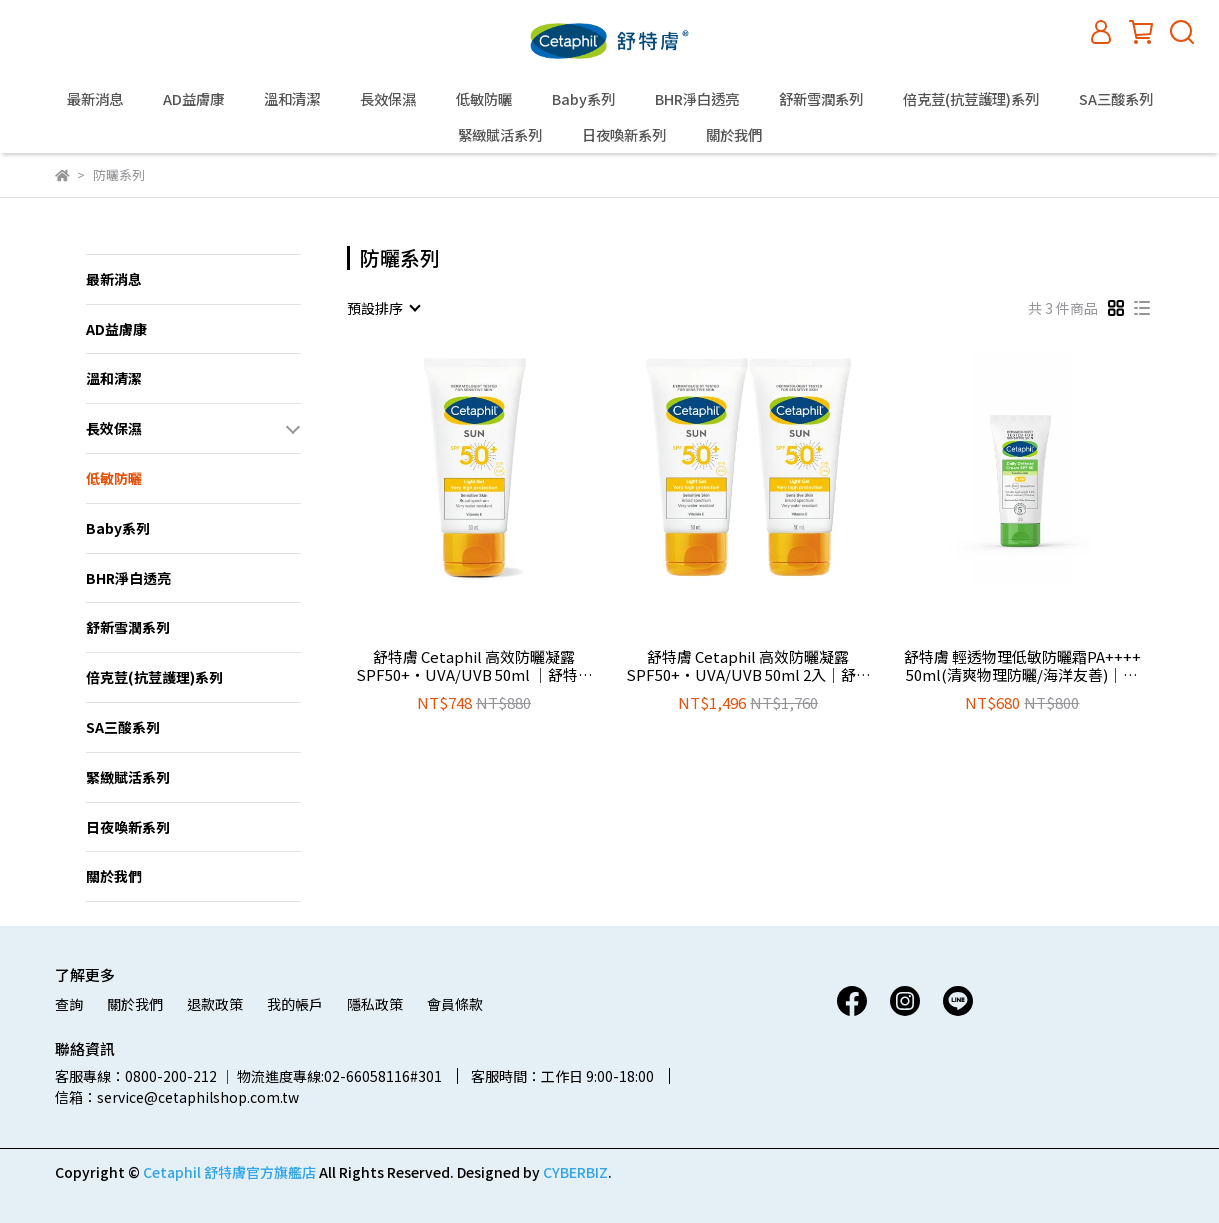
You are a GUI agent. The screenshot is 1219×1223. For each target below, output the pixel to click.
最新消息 (95, 99)
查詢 (69, 1004)
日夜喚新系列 (624, 135)
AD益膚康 (193, 99)
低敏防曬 (484, 99)
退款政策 (215, 1004)
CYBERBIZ (575, 1172)
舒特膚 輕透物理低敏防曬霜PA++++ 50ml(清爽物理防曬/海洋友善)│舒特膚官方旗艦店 (1022, 666)
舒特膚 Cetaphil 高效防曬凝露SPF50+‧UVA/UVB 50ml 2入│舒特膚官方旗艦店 (748, 666)
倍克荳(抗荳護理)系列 (971, 99)
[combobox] (383, 308)
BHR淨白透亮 (697, 99)
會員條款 (455, 1004)
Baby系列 (583, 99)
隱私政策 (375, 1004)
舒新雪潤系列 (821, 99)
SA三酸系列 (1116, 99)
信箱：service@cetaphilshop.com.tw (177, 1097)
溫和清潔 (292, 99)
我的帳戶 (295, 1004)
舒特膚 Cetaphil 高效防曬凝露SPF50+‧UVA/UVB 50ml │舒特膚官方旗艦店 (474, 666)
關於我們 (734, 135)
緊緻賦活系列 (500, 135)
